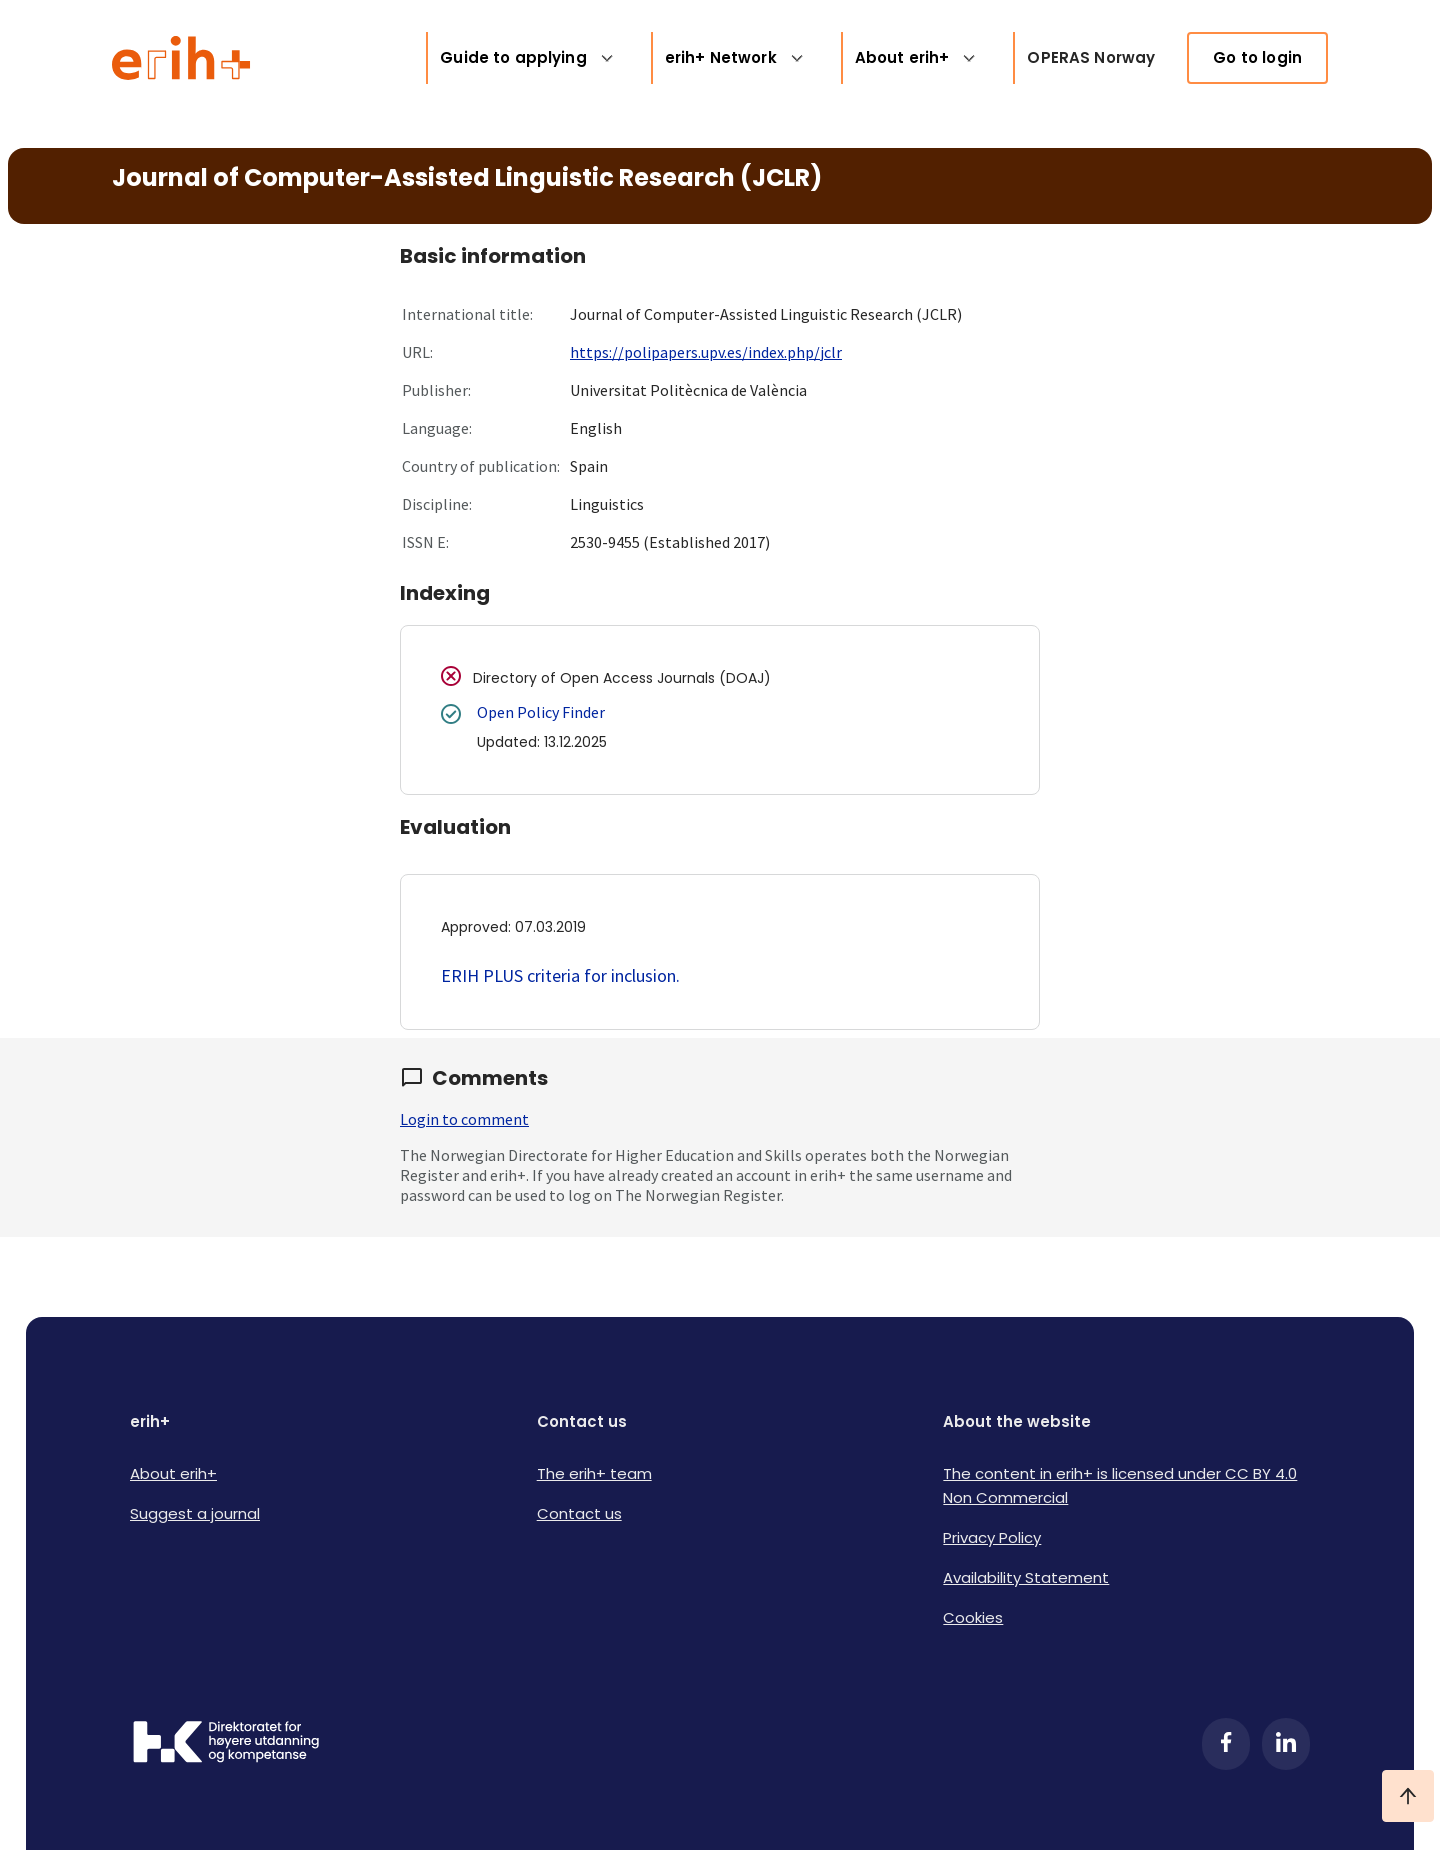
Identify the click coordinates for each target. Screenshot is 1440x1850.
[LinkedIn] (1286, 1744)
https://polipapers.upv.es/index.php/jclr (706, 352)
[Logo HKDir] (226, 1744)
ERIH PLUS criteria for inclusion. (560, 975)
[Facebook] (1226, 1744)
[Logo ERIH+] (181, 58)
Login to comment (464, 1119)
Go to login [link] (1257, 57)
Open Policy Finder (541, 712)
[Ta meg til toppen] (1408, 1796)
